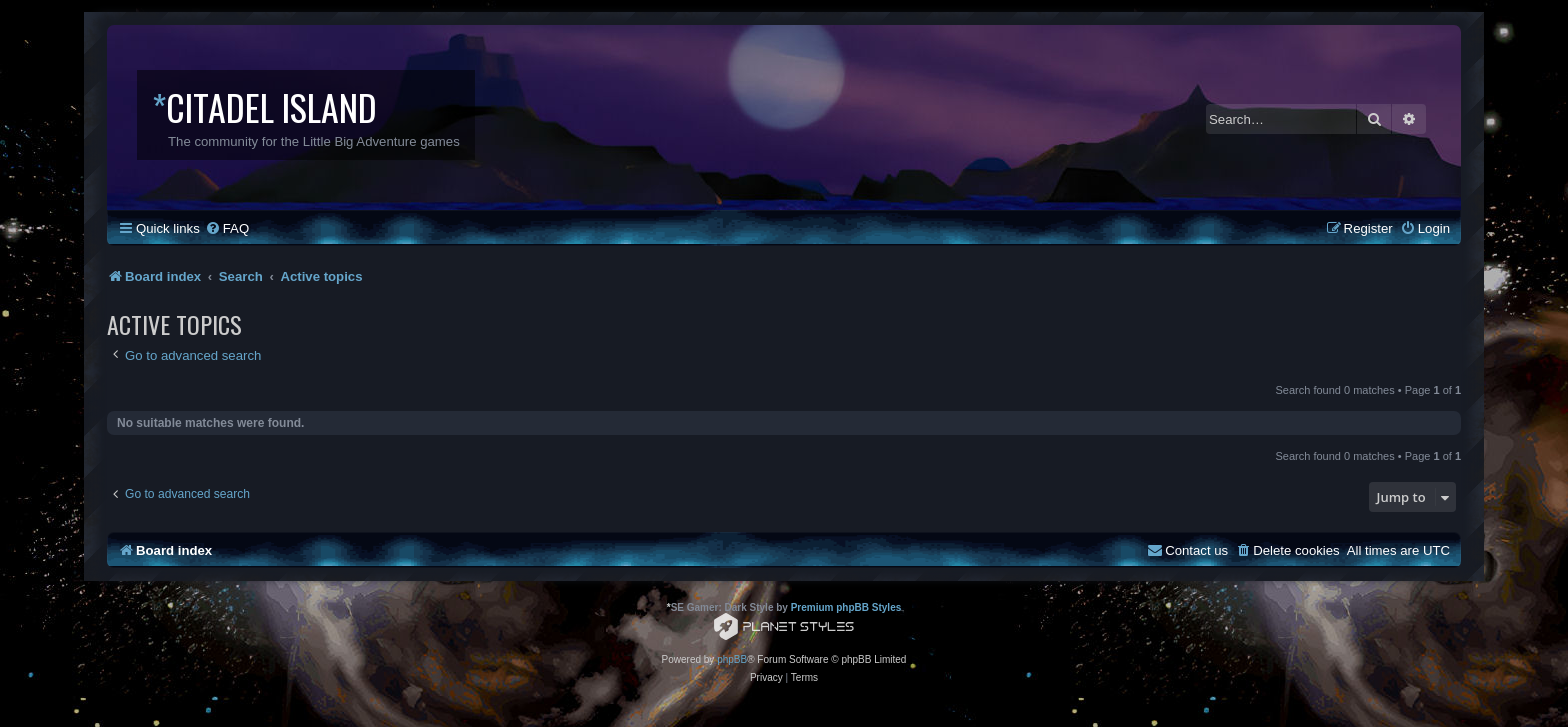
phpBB (732, 659)
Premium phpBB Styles (846, 607)
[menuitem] (227, 228)
